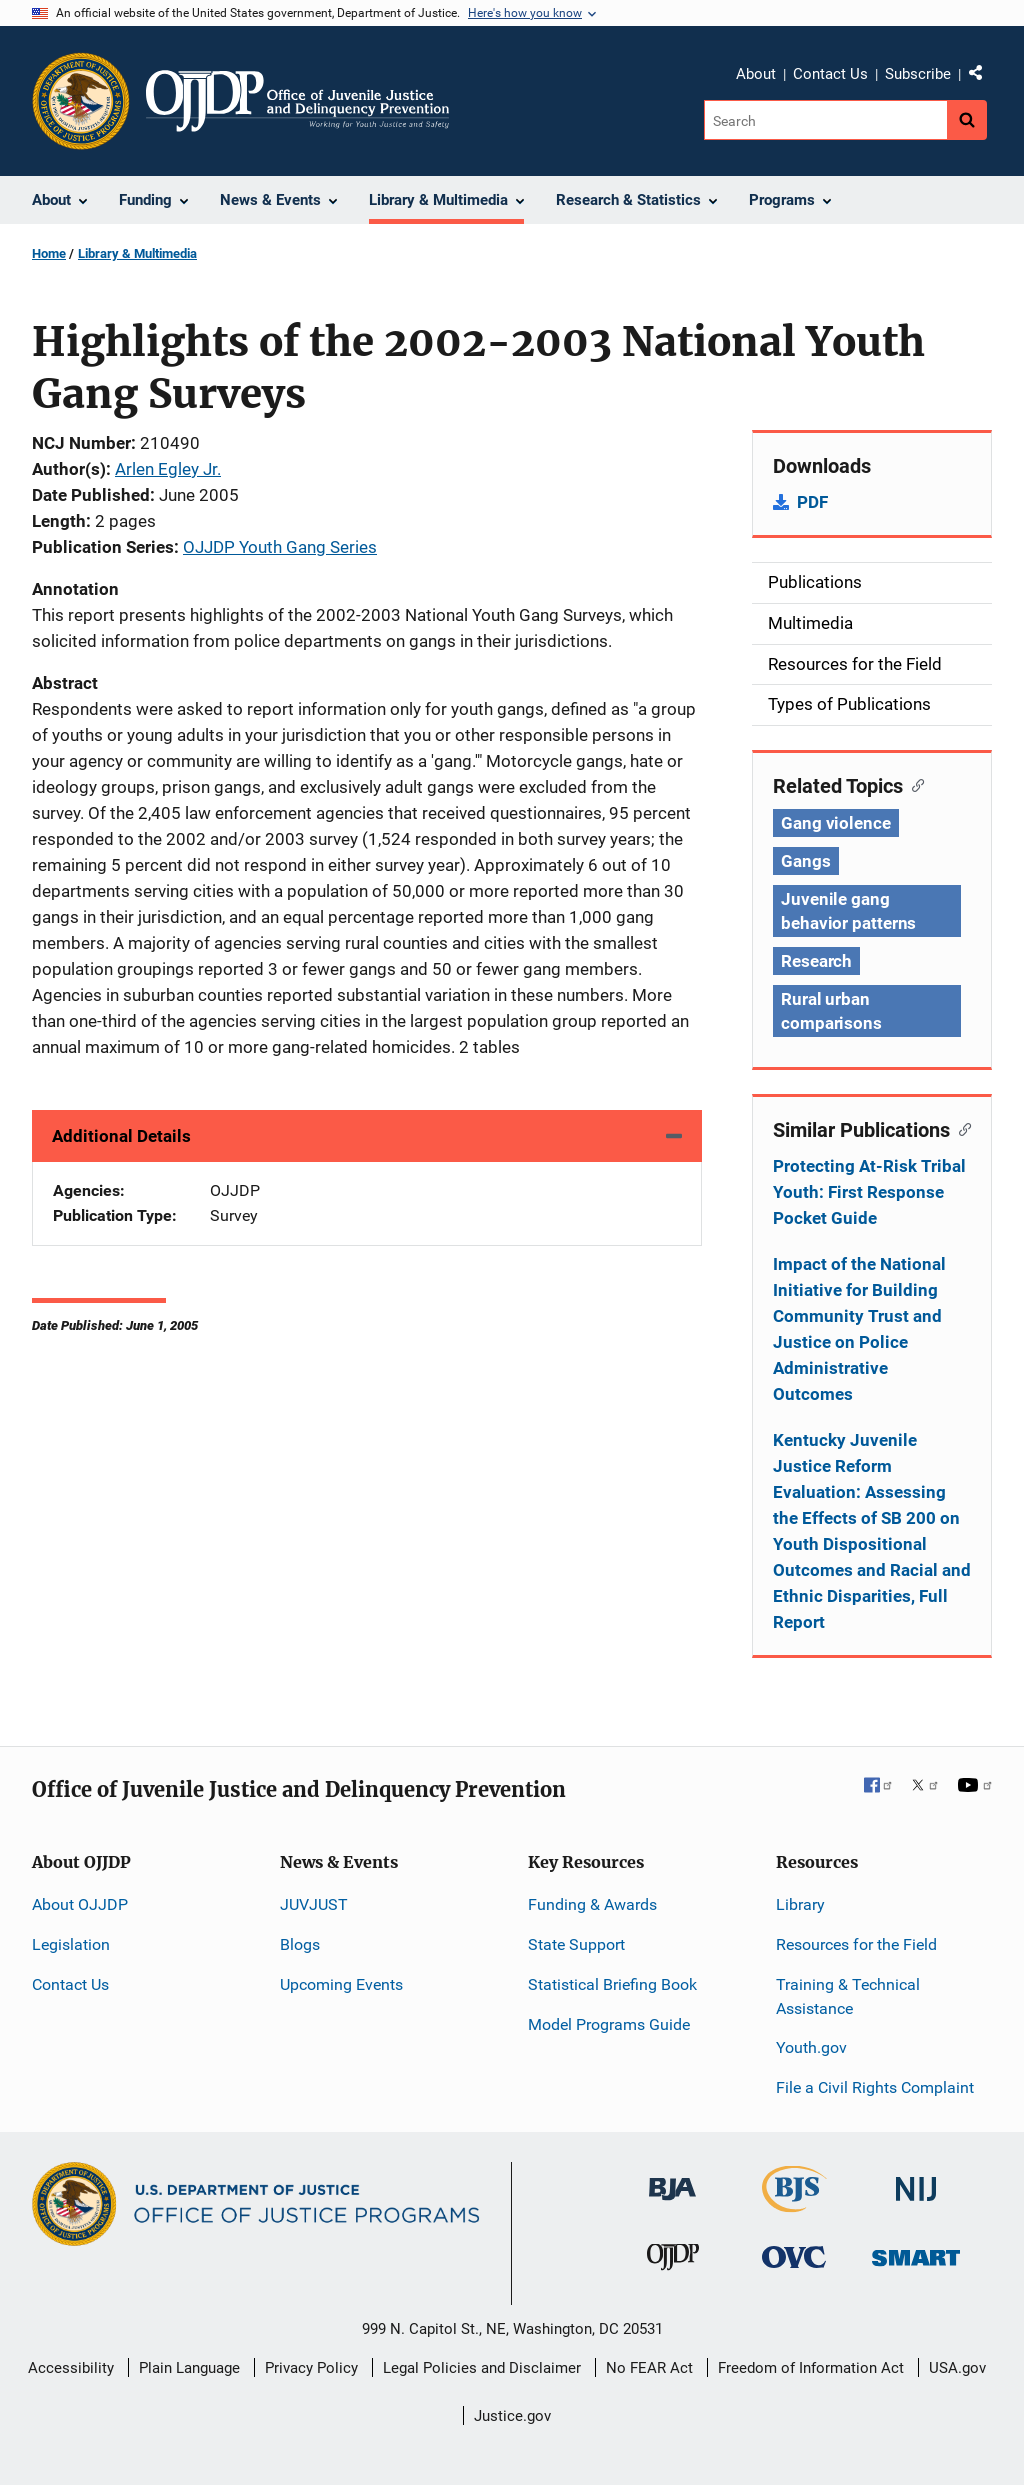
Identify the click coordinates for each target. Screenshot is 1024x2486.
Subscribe (918, 74)
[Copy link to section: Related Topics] (913, 784)
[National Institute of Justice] (916, 2180)
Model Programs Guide (609, 2024)
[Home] (297, 101)
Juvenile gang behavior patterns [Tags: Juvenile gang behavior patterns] (848, 911)
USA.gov (957, 2368)
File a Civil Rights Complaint (875, 2087)
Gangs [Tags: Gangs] (806, 861)
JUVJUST (314, 1904)
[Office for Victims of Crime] (794, 2256)
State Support (576, 1944)
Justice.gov (512, 2416)
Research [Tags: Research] (816, 961)
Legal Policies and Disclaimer (482, 2368)
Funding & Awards (592, 1904)
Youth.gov (811, 2047)
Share (983, 77)
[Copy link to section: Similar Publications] (960, 1128)
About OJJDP (80, 1904)
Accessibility (71, 2368)
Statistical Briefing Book (612, 1984)
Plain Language (189, 2368)
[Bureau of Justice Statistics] (794, 2203)
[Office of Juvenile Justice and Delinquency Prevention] (673, 2261)
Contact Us (830, 74)
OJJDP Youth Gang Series (280, 547)
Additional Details (121, 1136)
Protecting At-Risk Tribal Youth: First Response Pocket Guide (869, 1192)
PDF (812, 502)
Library (800, 1904)
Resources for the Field (856, 1944)
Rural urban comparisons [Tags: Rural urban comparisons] (831, 1011)
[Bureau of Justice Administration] (672, 2179)
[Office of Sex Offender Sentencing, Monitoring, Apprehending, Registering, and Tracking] (916, 2252)
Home (49, 253)
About (756, 74)
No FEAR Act (649, 2368)
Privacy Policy (311, 2368)
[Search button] (967, 120)
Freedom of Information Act (811, 2368)
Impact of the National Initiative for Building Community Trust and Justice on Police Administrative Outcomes (859, 1329)
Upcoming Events (341, 1984)
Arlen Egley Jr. (168, 469)
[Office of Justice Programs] (81, 101)
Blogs (300, 1944)
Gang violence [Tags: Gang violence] (836, 823)
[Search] (825, 120)
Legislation (71, 1944)
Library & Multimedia (137, 253)
